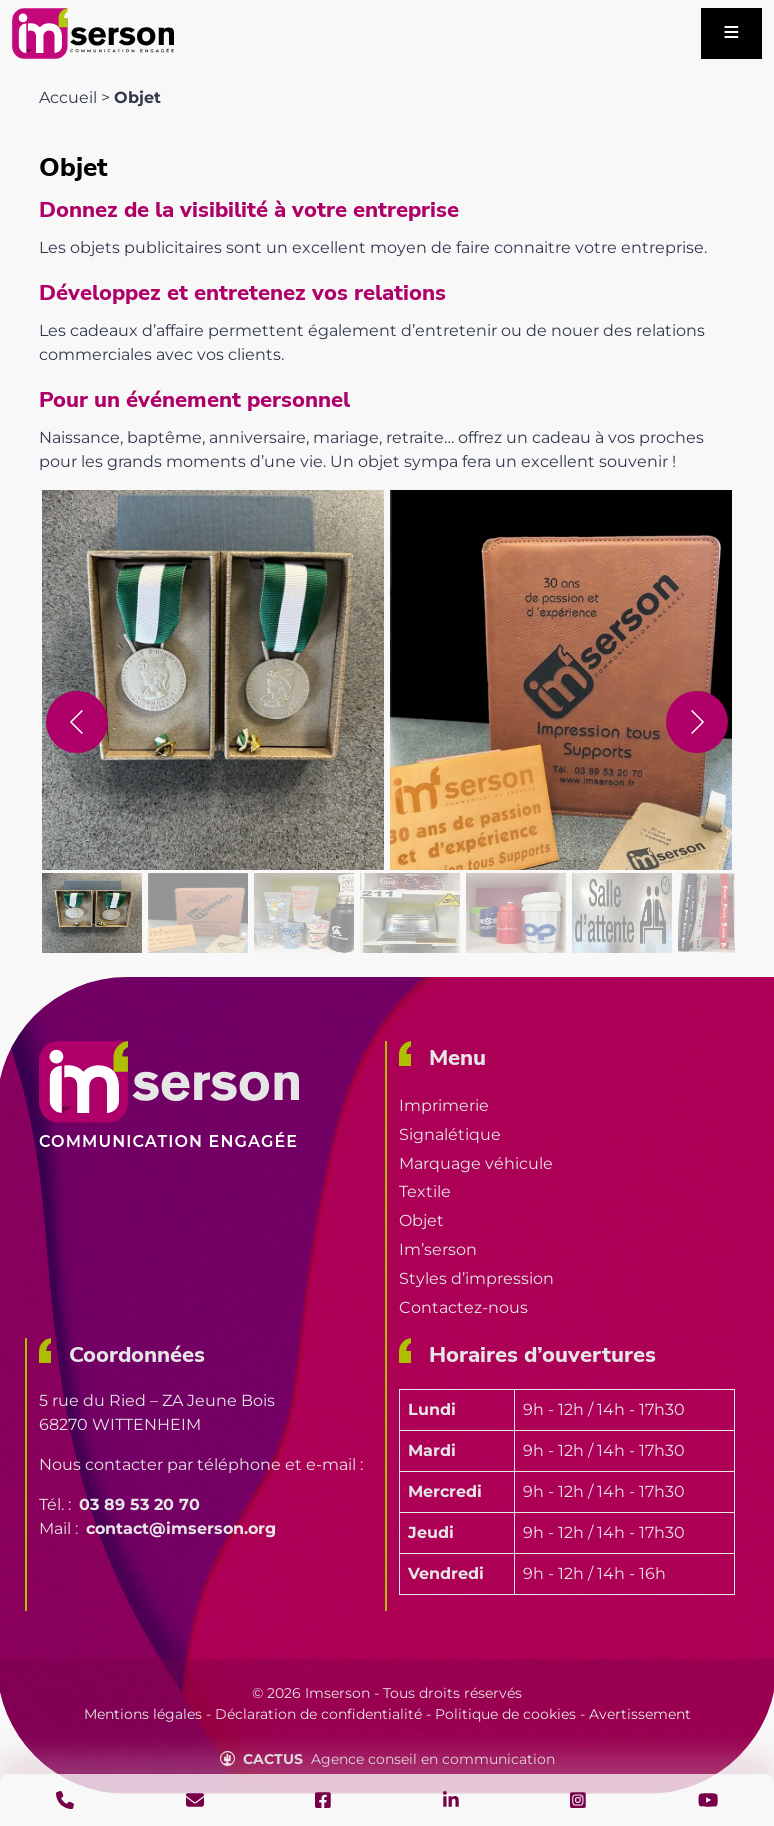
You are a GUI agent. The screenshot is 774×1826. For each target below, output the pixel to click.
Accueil (68, 97)
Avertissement (640, 1714)
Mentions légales (143, 1714)
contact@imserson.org (181, 1528)
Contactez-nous (463, 1307)
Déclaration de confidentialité (318, 1714)
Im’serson (438, 1249)
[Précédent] (77, 722)
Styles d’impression (476, 1278)
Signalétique (450, 1134)
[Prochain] (697, 722)
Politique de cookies (505, 1714)
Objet (421, 1220)
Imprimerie (444, 1105)
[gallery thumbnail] (92, 913)
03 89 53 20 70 (139, 1504)
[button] (213, 680)
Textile (425, 1191)
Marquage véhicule (476, 1163)
